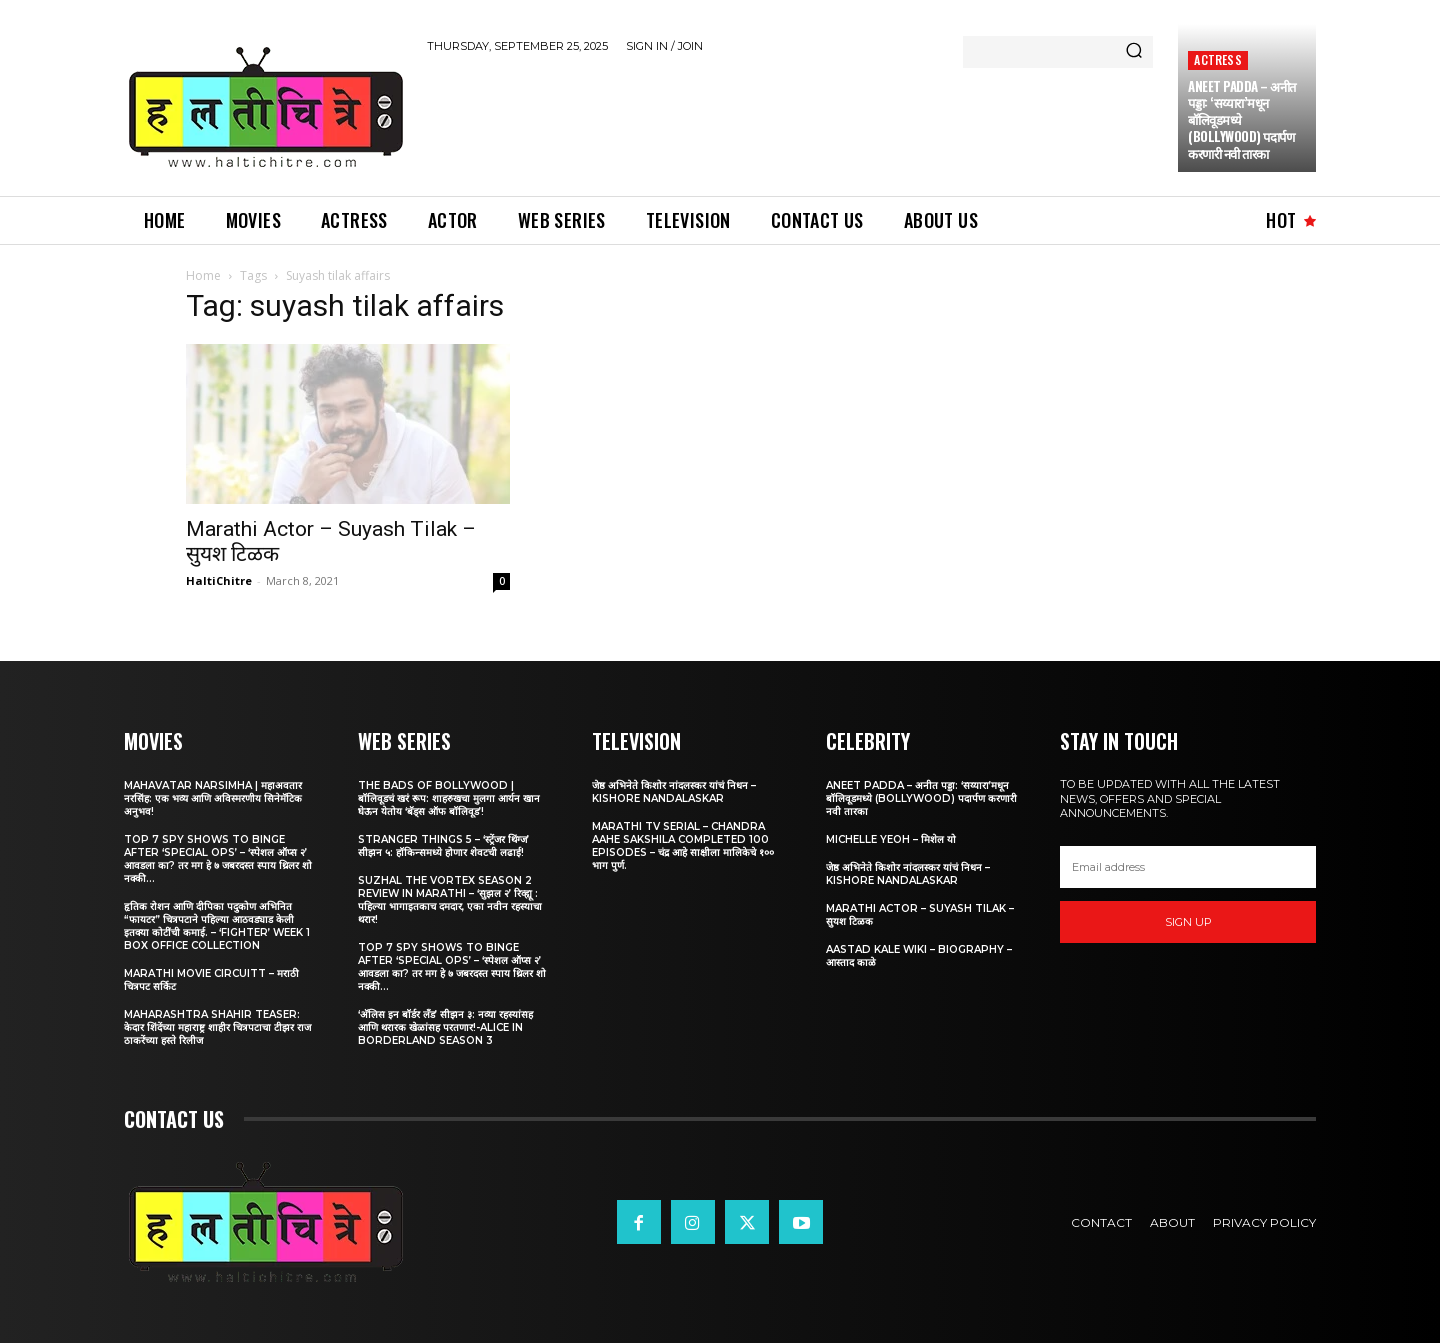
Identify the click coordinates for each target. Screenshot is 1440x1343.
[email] (1188, 867)
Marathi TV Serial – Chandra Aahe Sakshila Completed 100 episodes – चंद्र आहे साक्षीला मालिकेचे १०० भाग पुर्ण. (683, 846)
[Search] (1134, 52)
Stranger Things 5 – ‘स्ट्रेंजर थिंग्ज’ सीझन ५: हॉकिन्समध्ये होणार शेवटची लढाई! (443, 846)
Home (203, 275)
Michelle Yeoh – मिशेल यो (891, 839)
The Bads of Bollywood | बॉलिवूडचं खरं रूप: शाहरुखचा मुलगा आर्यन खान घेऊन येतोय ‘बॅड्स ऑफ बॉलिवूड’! (449, 798)
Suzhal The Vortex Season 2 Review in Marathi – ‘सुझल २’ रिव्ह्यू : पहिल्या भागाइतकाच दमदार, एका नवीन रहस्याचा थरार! (450, 900)
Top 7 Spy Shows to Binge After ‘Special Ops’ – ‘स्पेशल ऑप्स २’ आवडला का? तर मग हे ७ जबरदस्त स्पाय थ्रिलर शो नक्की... (218, 859)
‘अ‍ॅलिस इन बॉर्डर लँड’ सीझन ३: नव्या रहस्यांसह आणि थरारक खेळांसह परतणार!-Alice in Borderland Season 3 (445, 1027)
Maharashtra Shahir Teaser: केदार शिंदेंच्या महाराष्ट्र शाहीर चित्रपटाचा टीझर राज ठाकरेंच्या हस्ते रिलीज (217, 1027)
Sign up (1188, 922)
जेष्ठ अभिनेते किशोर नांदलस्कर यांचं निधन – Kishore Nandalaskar (674, 792)
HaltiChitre (219, 580)
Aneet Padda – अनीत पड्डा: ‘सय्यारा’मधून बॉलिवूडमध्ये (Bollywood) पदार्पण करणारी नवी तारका (921, 798)
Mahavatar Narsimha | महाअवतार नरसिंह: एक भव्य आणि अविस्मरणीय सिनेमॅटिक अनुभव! (213, 798)
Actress (1217, 59)
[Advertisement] (791, 121)
